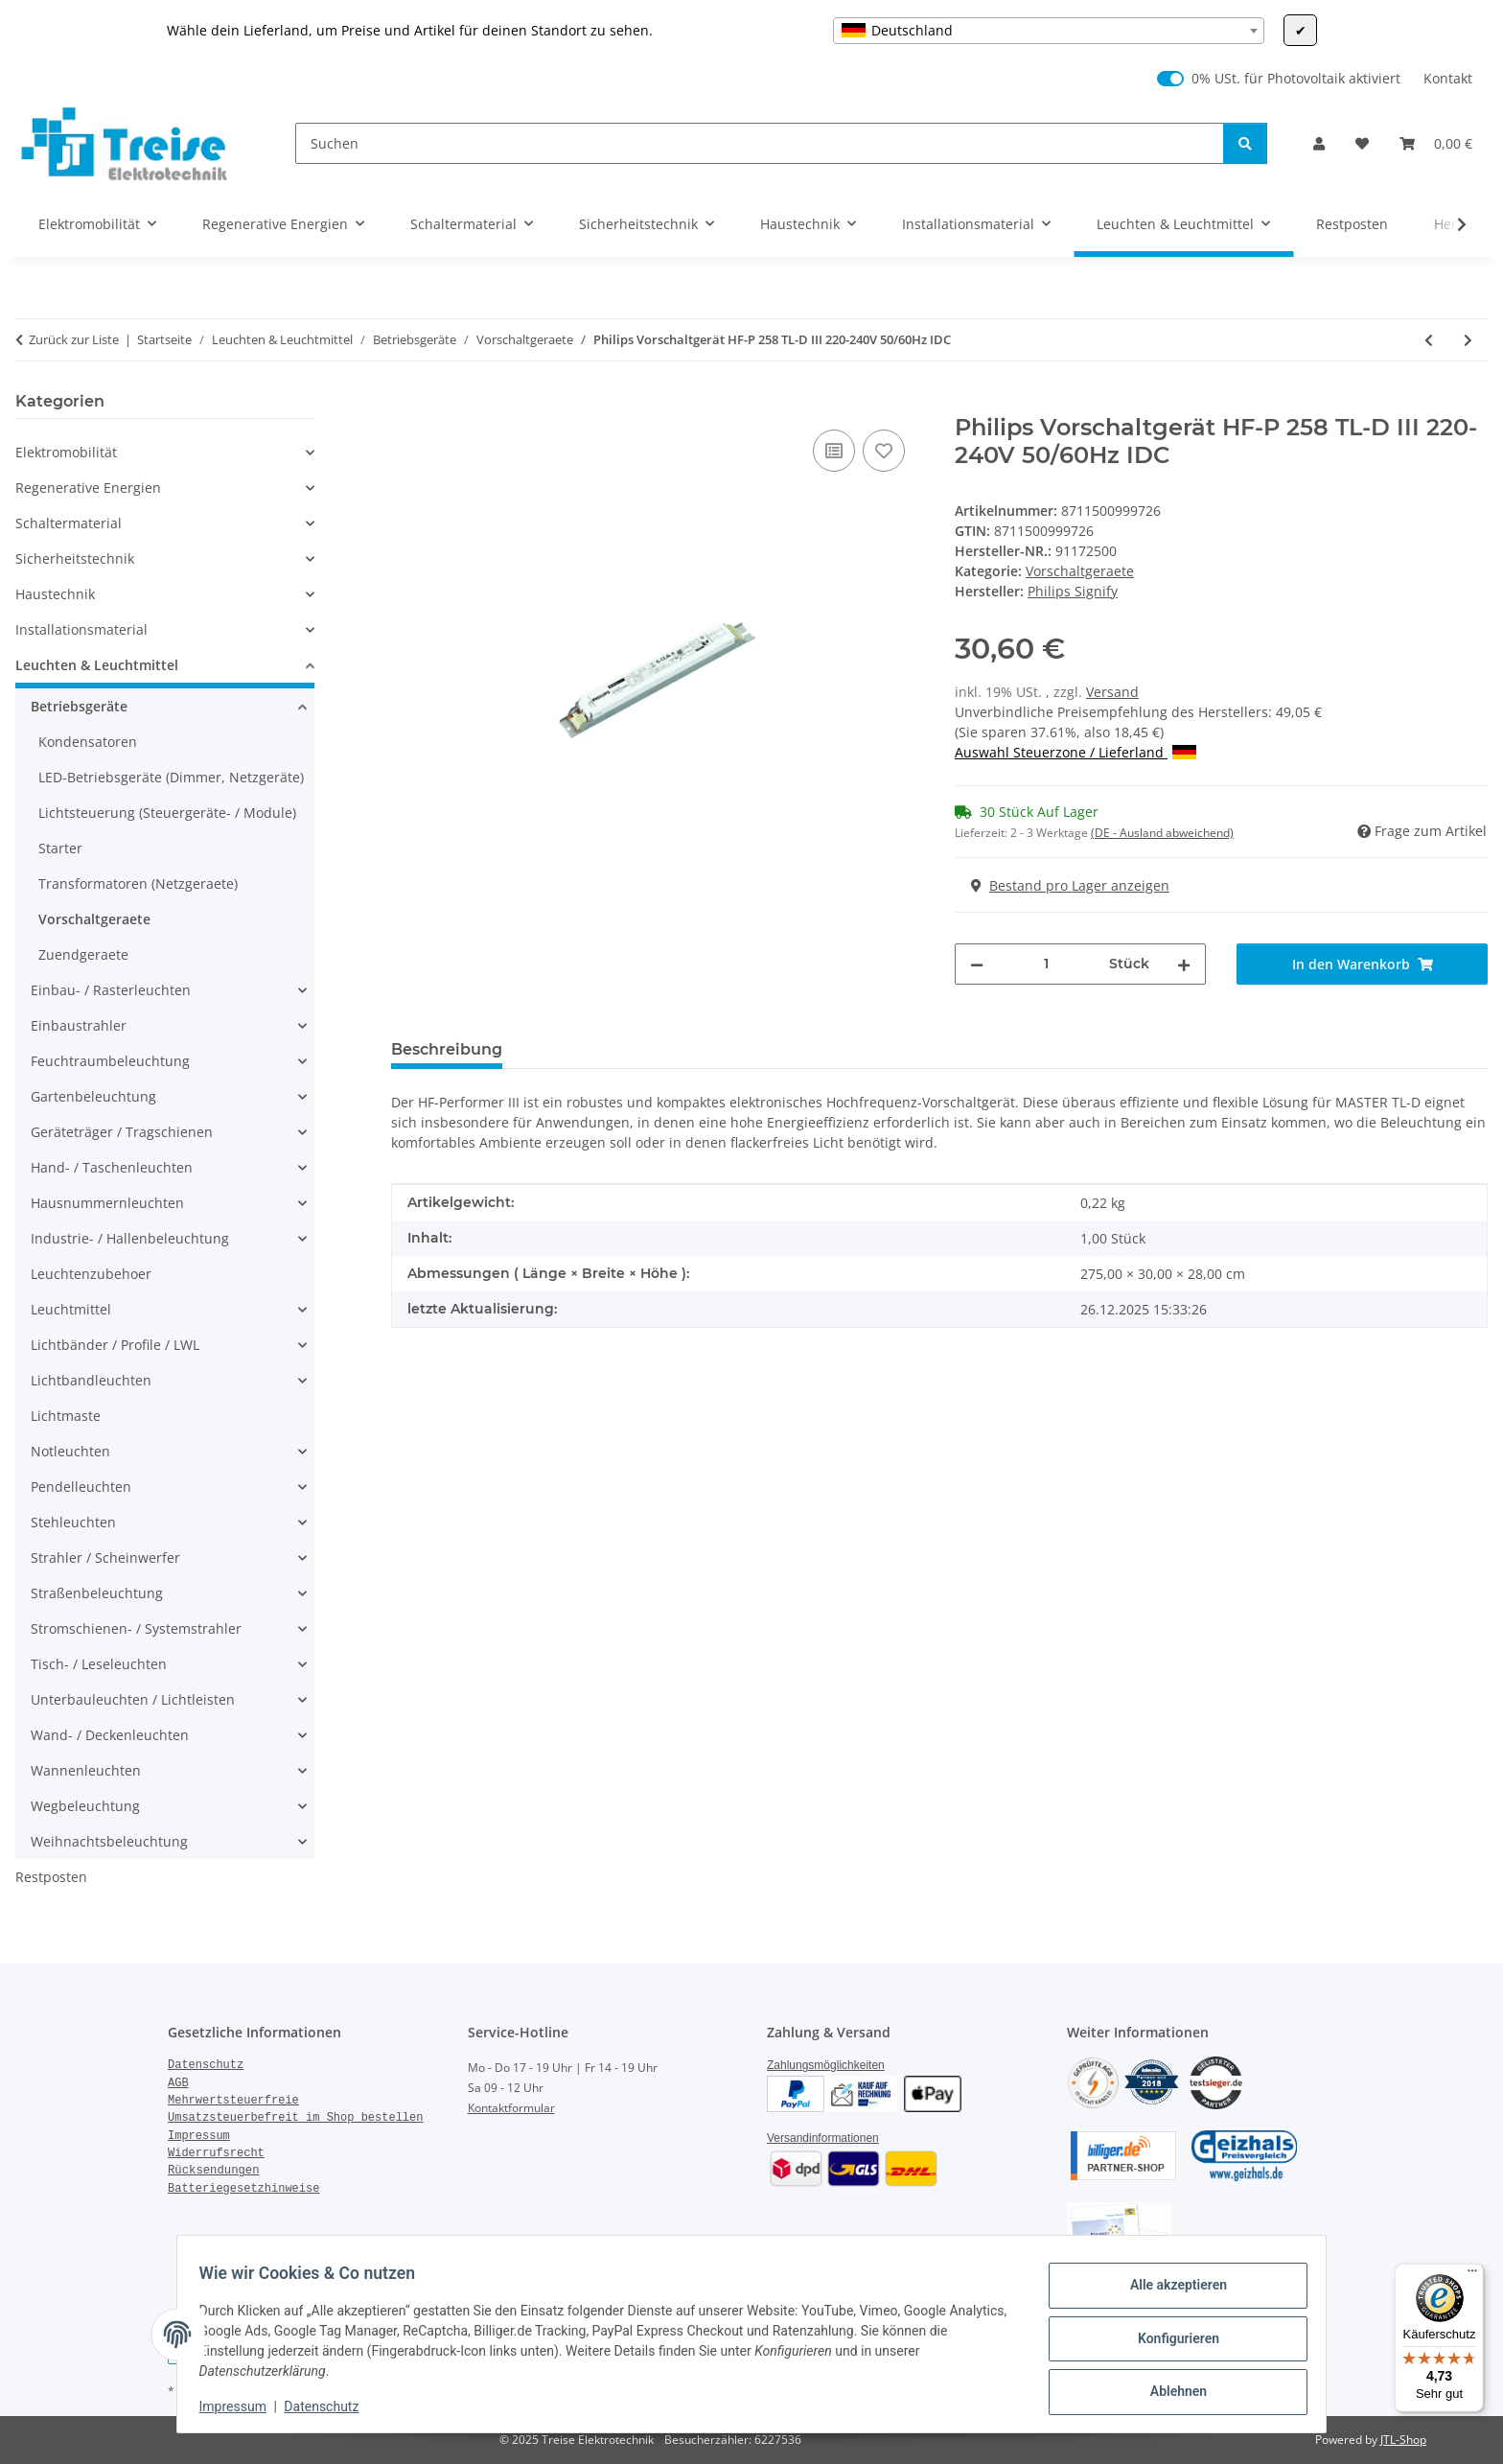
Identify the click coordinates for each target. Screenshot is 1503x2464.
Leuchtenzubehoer (91, 1274)
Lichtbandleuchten (91, 1380)
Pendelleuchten (81, 1486)
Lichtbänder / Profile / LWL (115, 1345)
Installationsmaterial (81, 629)
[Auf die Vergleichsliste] (834, 451)
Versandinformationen (823, 2138)
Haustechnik (55, 594)
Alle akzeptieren (1169, 2288)
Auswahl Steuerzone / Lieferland (1075, 752)
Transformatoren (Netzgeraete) (138, 883)
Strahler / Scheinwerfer (105, 1557)
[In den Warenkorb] (406, 403)
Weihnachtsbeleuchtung (109, 1841)
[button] (1319, 143)
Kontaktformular (511, 2108)
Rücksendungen (214, 2170)
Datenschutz (330, 2406)
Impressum (241, 2406)
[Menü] (1472, 2275)
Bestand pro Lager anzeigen (1070, 885)
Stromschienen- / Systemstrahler (136, 1628)
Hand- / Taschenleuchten (112, 1167)
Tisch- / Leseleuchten (99, 1664)
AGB (178, 2083)
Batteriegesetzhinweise (243, 2189)
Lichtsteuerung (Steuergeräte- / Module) (167, 812)
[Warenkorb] (1436, 143)
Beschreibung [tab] (446, 1049)
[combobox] (1048, 30)
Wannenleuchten (86, 1770)
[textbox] (1048, 30)
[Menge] (1046, 964)
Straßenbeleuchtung (97, 1593)
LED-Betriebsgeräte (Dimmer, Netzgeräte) (171, 777)
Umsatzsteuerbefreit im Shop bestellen (295, 2118)
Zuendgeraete (83, 954)
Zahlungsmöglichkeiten (826, 2065)
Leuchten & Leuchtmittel (96, 665)
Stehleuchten (73, 1522)
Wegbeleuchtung (85, 1806)
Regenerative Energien (88, 487)
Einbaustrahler (79, 1025)
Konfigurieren (1169, 2338)
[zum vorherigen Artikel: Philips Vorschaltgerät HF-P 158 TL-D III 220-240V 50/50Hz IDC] (1428, 339)
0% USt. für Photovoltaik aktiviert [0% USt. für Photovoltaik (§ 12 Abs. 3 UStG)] (1295, 78)
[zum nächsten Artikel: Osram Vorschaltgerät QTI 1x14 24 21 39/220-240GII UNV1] (1468, 339)
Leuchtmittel (71, 1309)
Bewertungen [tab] (588, 1049)
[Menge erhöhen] (1184, 964)
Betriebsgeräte (79, 706)
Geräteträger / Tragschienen (122, 1132)
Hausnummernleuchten (107, 1203)
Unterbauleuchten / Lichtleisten (133, 1699)
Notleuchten (70, 1451)
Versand (1112, 692)
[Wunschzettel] (1362, 143)
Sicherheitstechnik (74, 558)
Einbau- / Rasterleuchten (111, 990)
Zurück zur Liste (74, 339)
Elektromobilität (66, 452)
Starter (60, 848)
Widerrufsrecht (216, 2153)
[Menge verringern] (977, 964)
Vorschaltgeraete (1080, 571)
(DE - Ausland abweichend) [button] (1162, 833)
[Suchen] (759, 143)
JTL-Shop (1403, 2439)
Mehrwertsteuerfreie (233, 2100)
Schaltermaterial (68, 523)
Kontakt (1447, 78)
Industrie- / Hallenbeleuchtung (130, 1238)
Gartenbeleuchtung (93, 1096)
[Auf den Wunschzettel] (884, 451)
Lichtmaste (66, 1415)
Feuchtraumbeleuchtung (110, 1061)
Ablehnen (1169, 2388)
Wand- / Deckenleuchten (110, 1735)
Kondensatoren (87, 741)
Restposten (51, 1877)
